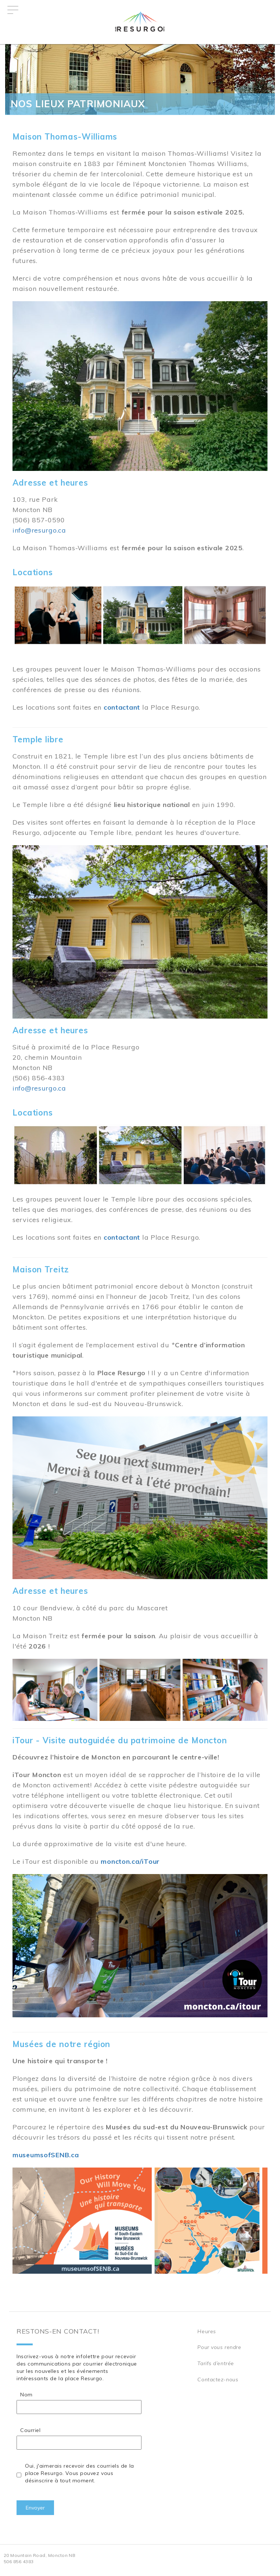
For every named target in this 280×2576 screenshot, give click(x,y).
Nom (26, 2394)
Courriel (30, 2430)
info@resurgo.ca (39, 530)
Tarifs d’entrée (215, 2363)
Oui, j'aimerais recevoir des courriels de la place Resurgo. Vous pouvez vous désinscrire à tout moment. (79, 2473)
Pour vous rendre (219, 2347)
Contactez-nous (217, 2379)
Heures (206, 2331)
